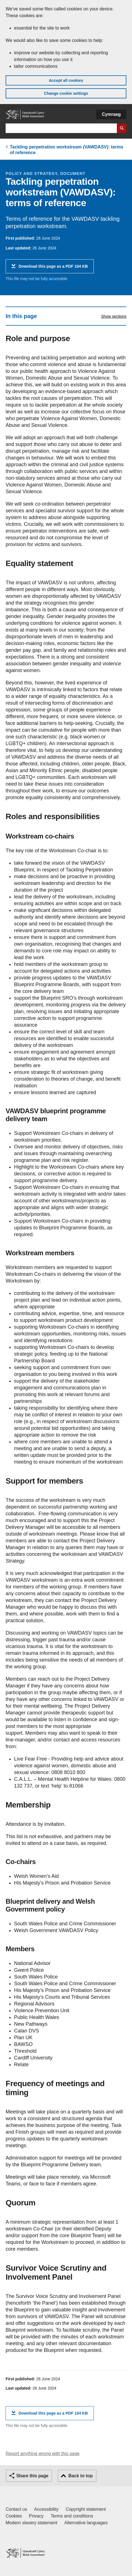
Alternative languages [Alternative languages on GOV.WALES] (86, 2522)
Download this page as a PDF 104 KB (53, 268)
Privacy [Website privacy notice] (36, 2516)
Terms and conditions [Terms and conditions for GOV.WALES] (72, 2516)
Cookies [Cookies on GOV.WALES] (14, 2516)
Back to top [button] (80, 2475)
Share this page (32, 2475)
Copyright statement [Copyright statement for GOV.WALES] (86, 2509)
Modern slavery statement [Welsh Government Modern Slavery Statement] (31, 2522)
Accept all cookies (66, 80)
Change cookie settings (66, 93)
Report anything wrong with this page (42, 2453)
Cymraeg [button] (111, 114)
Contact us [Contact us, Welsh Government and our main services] (16, 2509)
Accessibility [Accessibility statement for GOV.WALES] (46, 2509)
